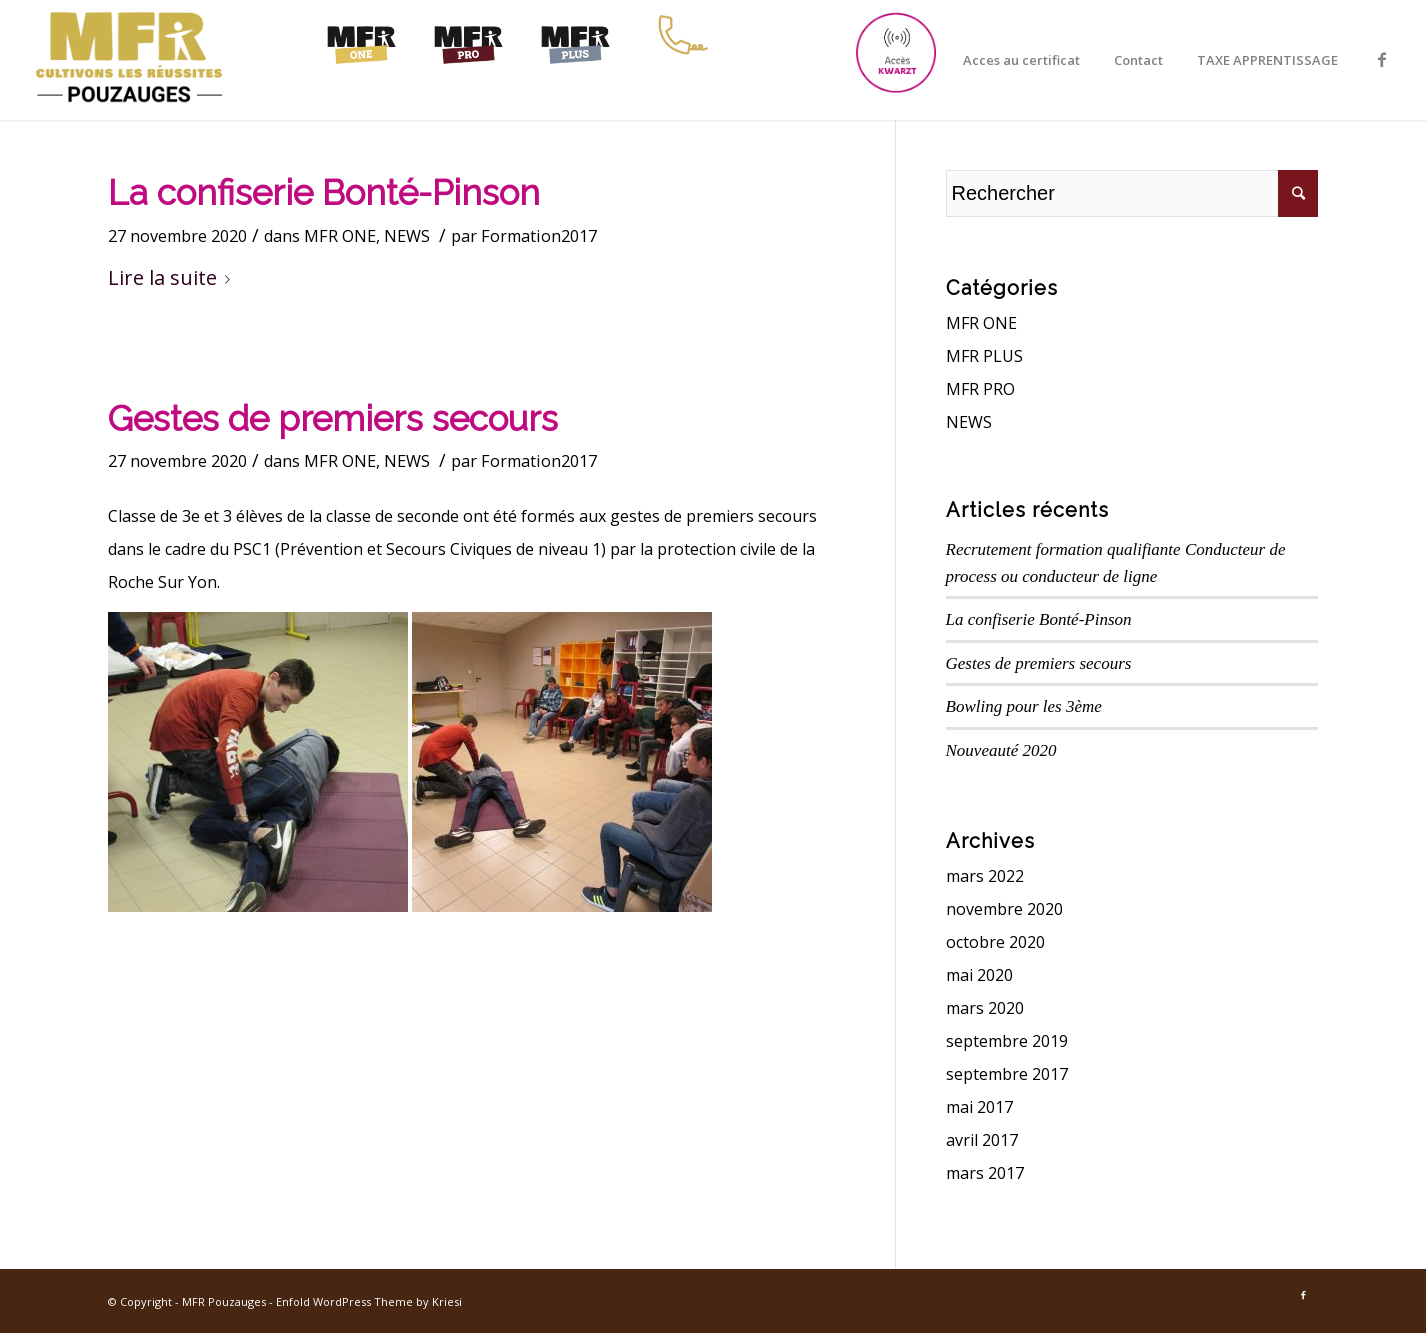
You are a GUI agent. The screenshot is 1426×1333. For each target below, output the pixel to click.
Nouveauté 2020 (1001, 750)
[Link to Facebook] (1382, 59)
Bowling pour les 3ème (1024, 706)
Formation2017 (539, 236)
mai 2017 (979, 1107)
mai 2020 (979, 975)
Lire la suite (173, 277)
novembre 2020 (1004, 909)
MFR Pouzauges (224, 1301)
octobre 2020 (995, 942)
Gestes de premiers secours (333, 418)
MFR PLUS (984, 356)
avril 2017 (982, 1140)
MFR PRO (980, 389)
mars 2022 (985, 876)
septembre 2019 (1007, 1041)
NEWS (407, 236)
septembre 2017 (1007, 1074)
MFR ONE (340, 236)
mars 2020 (985, 1008)
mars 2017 (985, 1173)
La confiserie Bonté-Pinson (324, 192)
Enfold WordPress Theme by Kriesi (369, 1301)
